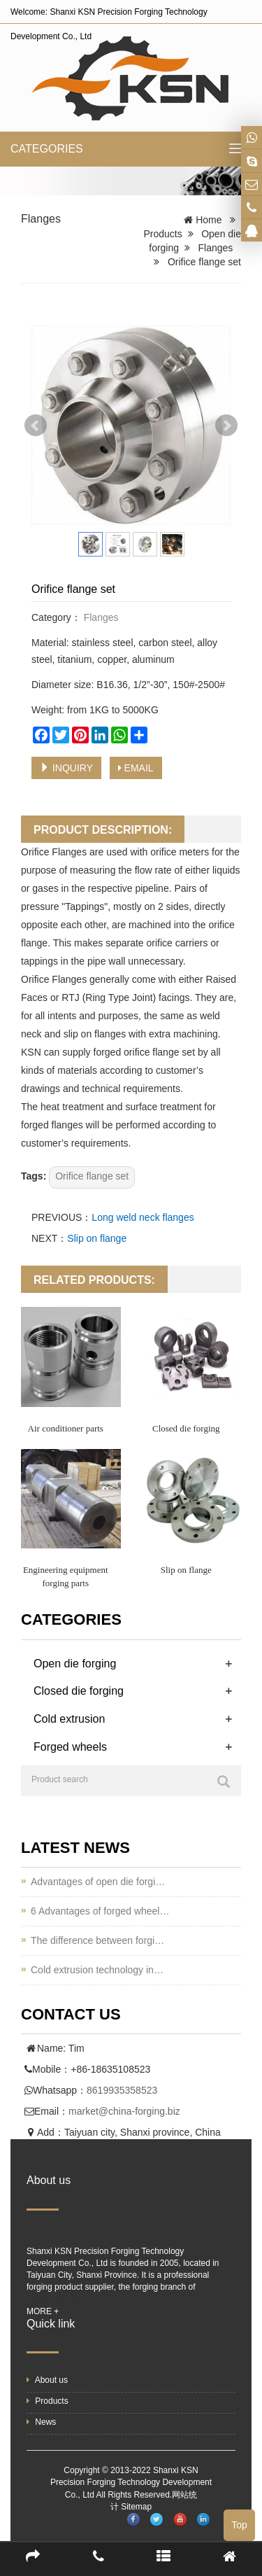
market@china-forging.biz (124, 2111)
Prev (35, 425)
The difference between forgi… (97, 1940)
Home (208, 219)
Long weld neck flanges (143, 1217)
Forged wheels (70, 1747)
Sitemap (136, 2507)
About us (47, 2380)
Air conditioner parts (65, 1428)
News (41, 2422)
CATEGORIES (46, 149)
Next (226, 425)
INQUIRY (66, 768)
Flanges (41, 219)
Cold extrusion (69, 1719)
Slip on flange (96, 1238)
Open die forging (75, 1664)
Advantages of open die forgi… (98, 1881)
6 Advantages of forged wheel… (100, 1911)
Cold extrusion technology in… (97, 1969)
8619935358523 (122, 2090)
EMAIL (136, 768)
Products (162, 233)
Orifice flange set (92, 1176)
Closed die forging (186, 1428)
